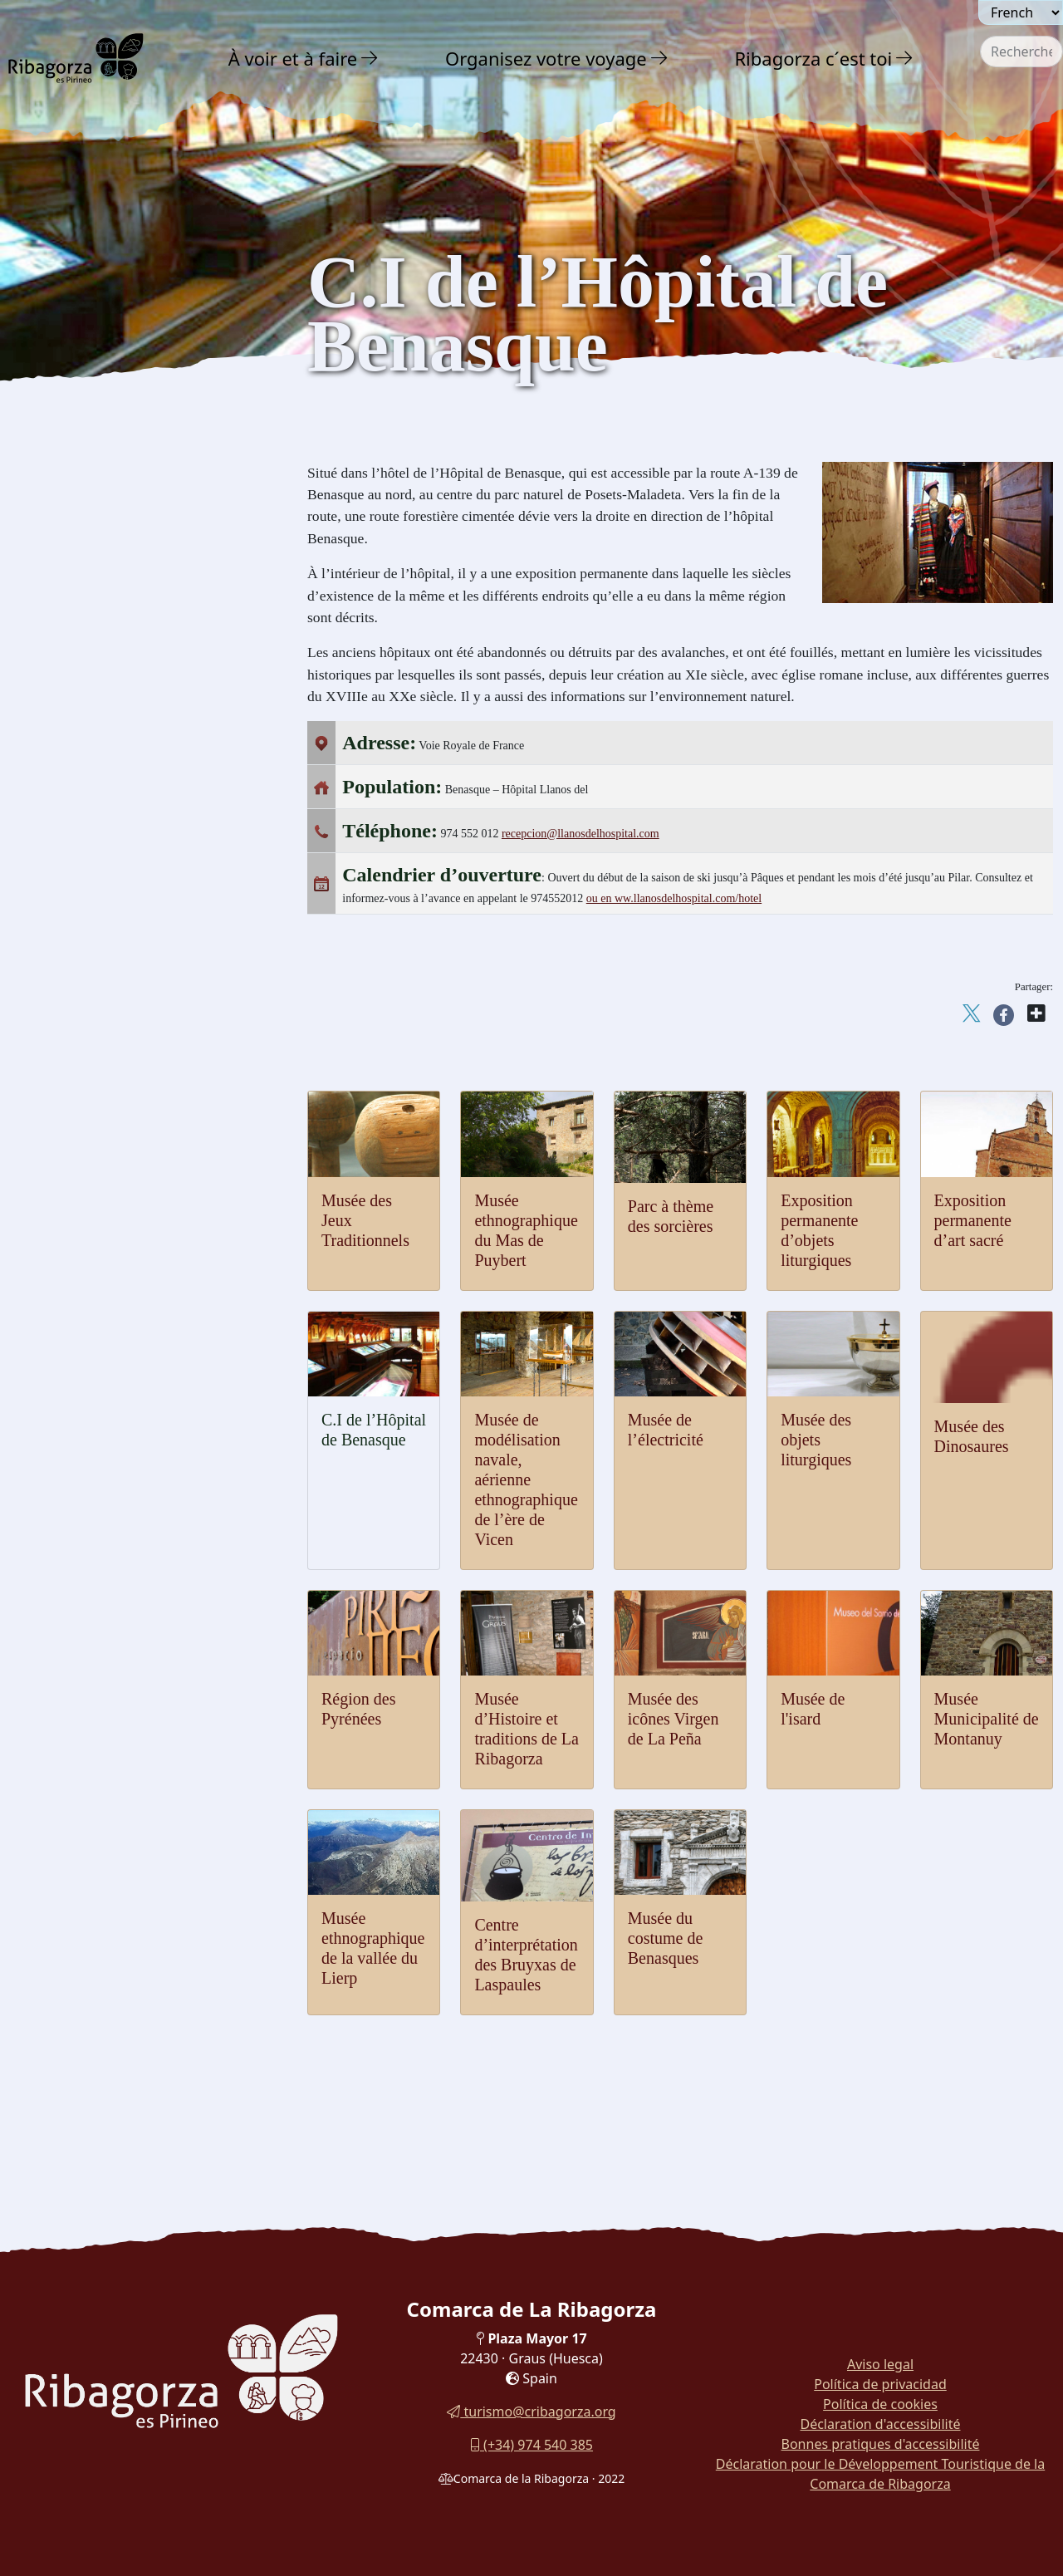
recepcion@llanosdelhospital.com (580, 833)
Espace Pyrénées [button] (80, 745)
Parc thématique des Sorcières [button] (115, 1018)
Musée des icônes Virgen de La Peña (673, 1719)
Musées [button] (54, 577)
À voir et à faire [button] (293, 58)
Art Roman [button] (65, 445)
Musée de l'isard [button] (79, 640)
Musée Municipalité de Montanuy (986, 1719)
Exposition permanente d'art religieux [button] (136, 943)
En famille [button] (68, 1292)
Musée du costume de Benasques (665, 1938)
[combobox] (1021, 51)
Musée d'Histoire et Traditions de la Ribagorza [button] (130, 708)
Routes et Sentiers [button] (95, 1328)
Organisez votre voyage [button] (546, 58)
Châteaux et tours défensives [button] (120, 411)
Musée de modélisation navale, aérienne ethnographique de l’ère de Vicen (525, 1479)
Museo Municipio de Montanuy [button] (120, 1079)
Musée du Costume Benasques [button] (117, 1185)
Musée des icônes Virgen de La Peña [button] (133, 671)
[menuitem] (306, 58)
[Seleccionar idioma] (1020, 12)
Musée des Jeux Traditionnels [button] (114, 609)
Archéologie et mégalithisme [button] (121, 511)
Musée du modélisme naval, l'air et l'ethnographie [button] (128, 875)
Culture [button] (57, 376)
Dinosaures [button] (65, 544)
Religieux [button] (60, 478)
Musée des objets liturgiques (816, 1440)
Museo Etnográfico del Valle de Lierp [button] (136, 1110)
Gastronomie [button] (76, 1255)
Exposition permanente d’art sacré (973, 1220)
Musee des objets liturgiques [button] (111, 807)
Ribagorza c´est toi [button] (813, 58)
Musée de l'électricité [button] (92, 838)
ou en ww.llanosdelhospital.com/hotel (674, 898)
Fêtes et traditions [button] (86, 1219)
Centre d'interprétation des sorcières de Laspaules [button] (139, 1147)
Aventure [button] (63, 340)
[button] (370, 58)
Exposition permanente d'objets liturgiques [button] (119, 980)
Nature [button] (54, 303)
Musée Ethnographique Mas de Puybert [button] (141, 1049)
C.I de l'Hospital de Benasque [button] (114, 912)
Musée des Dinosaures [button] (95, 776)
